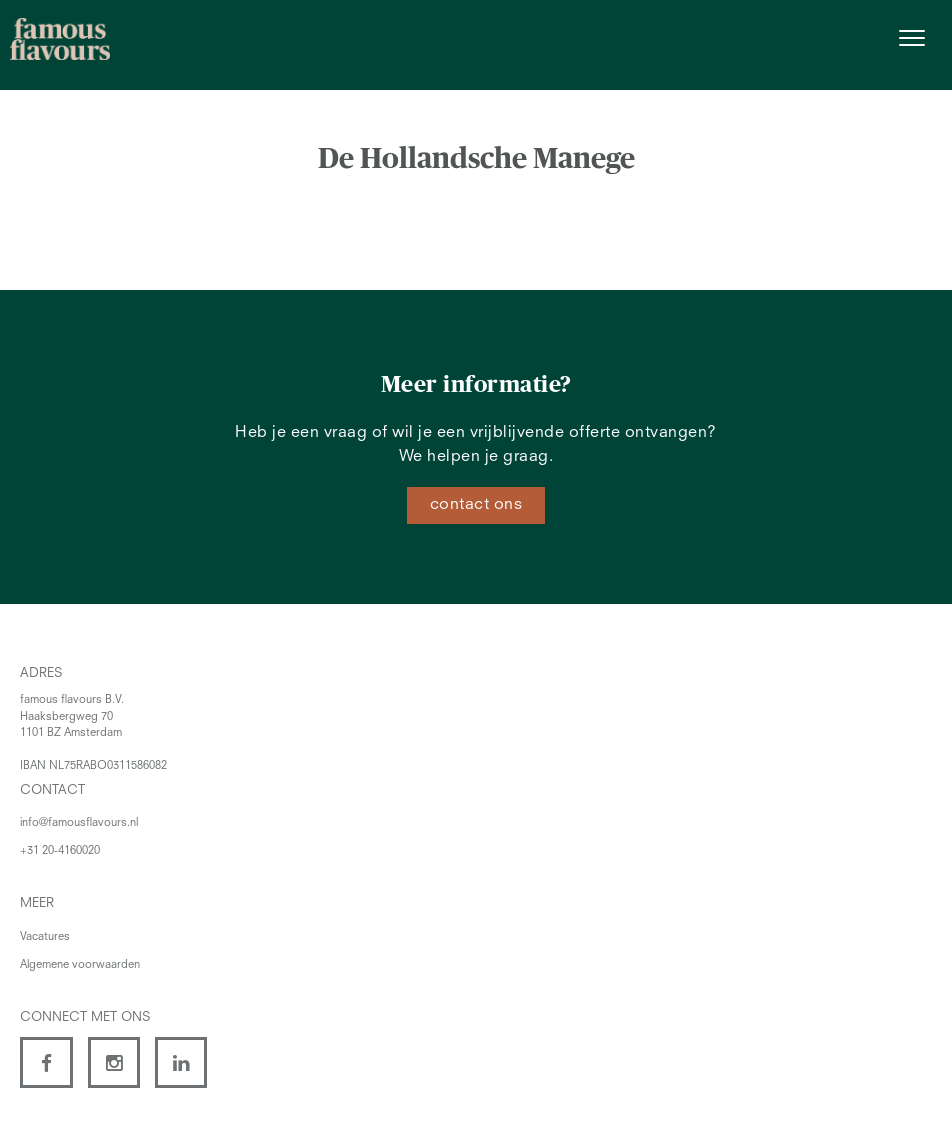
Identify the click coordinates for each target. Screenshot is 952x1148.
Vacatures (45, 937)
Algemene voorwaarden (80, 965)
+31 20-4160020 (60, 851)
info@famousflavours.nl (79, 823)
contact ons (476, 505)
